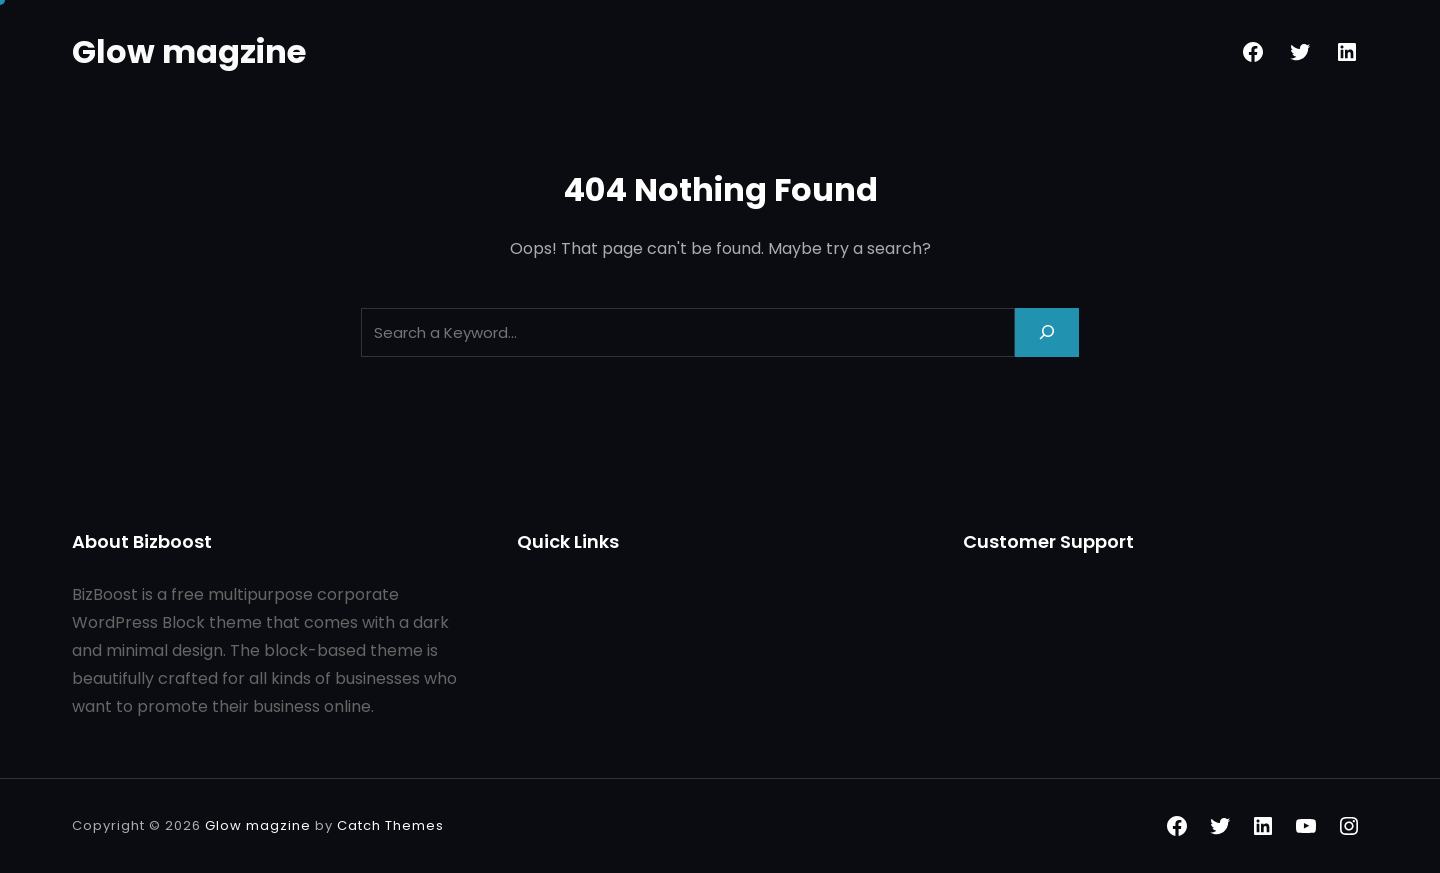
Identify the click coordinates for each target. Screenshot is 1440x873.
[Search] (1047, 332)
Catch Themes (390, 825)
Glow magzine (189, 51)
